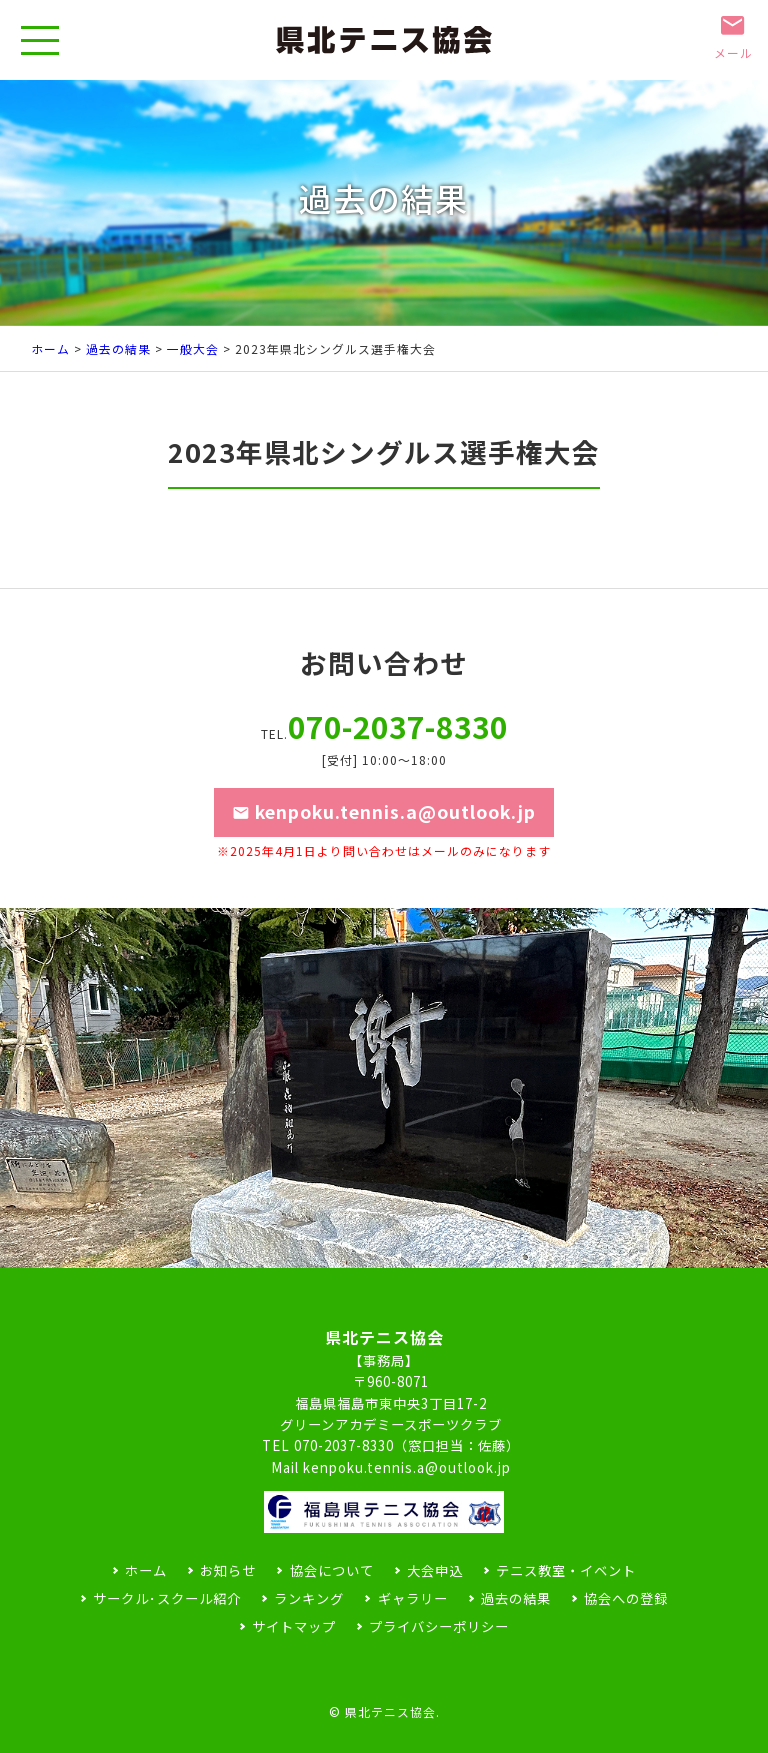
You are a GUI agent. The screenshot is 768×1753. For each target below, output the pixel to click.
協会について (332, 1570)
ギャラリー (413, 1598)
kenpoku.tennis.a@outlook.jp (384, 828)
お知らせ (228, 1570)
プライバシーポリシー (439, 1626)
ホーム (50, 348)
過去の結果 (118, 348)
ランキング (309, 1598)
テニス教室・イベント (566, 1570)
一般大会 (193, 348)
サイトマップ (294, 1626)
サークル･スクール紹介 (167, 1598)
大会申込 (435, 1570)
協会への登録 (626, 1598)
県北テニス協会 (390, 1711)
